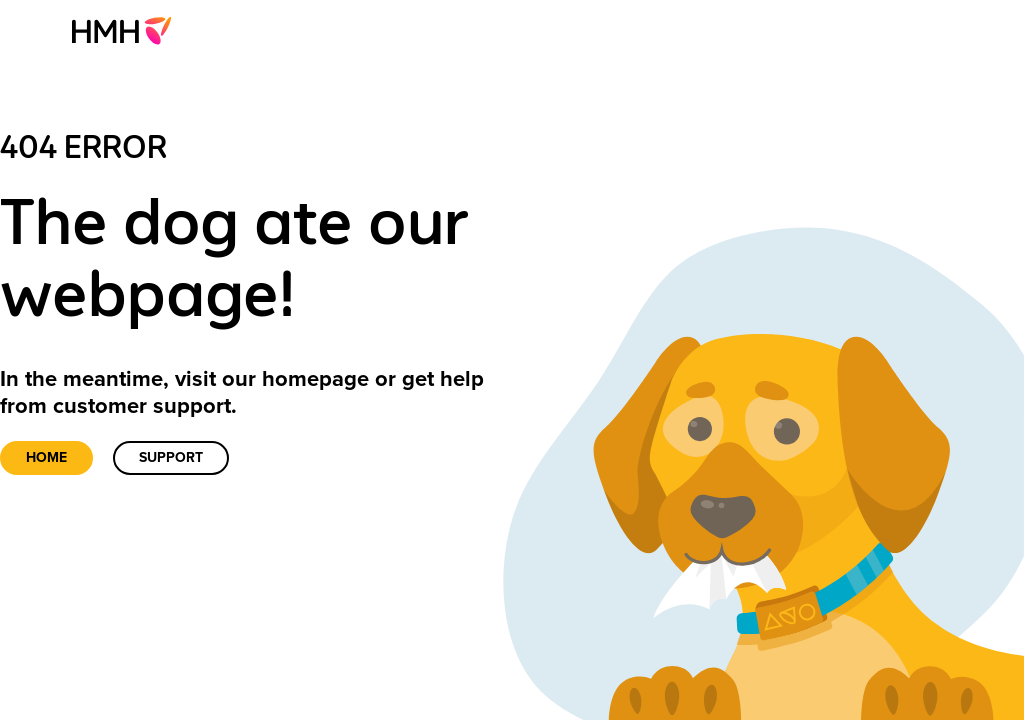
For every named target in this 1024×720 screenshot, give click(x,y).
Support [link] (171, 457)
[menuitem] (127, 30)
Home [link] (46, 457)
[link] (127, 30)
